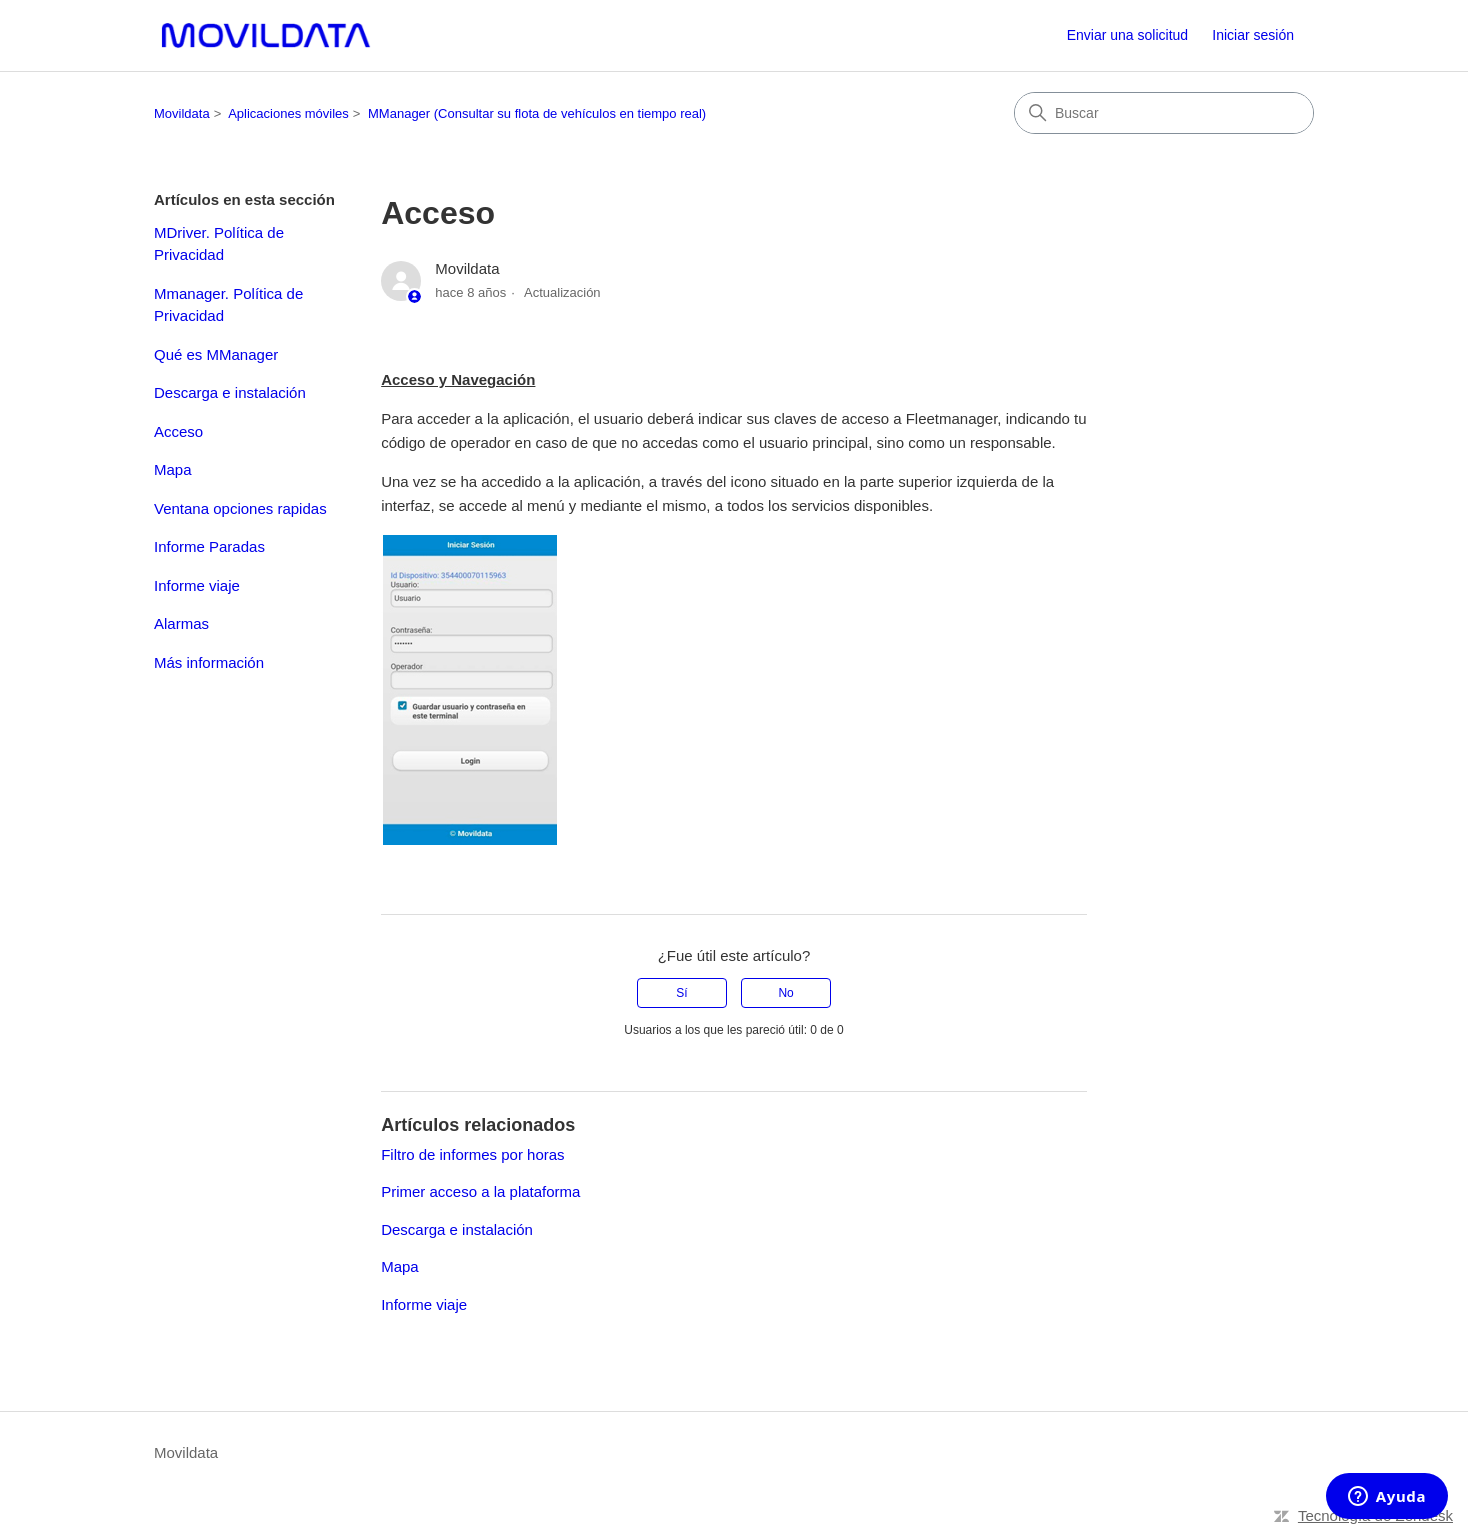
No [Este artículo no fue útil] (785, 993)
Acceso (178, 431)
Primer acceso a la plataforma (480, 1191)
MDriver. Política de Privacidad (219, 244)
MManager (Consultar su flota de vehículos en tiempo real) (537, 113)
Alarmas (181, 623)
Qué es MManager (216, 354)
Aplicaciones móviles (288, 113)
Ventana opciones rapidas (240, 508)
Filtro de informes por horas (472, 1154)
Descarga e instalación (230, 392)
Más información (209, 662)
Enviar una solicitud (1127, 35)
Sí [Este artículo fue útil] (681, 993)
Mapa (173, 469)
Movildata (182, 113)
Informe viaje (197, 585)
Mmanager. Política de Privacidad (228, 305)
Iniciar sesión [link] (1253, 35)
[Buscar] (1164, 113)
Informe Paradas (209, 546)
